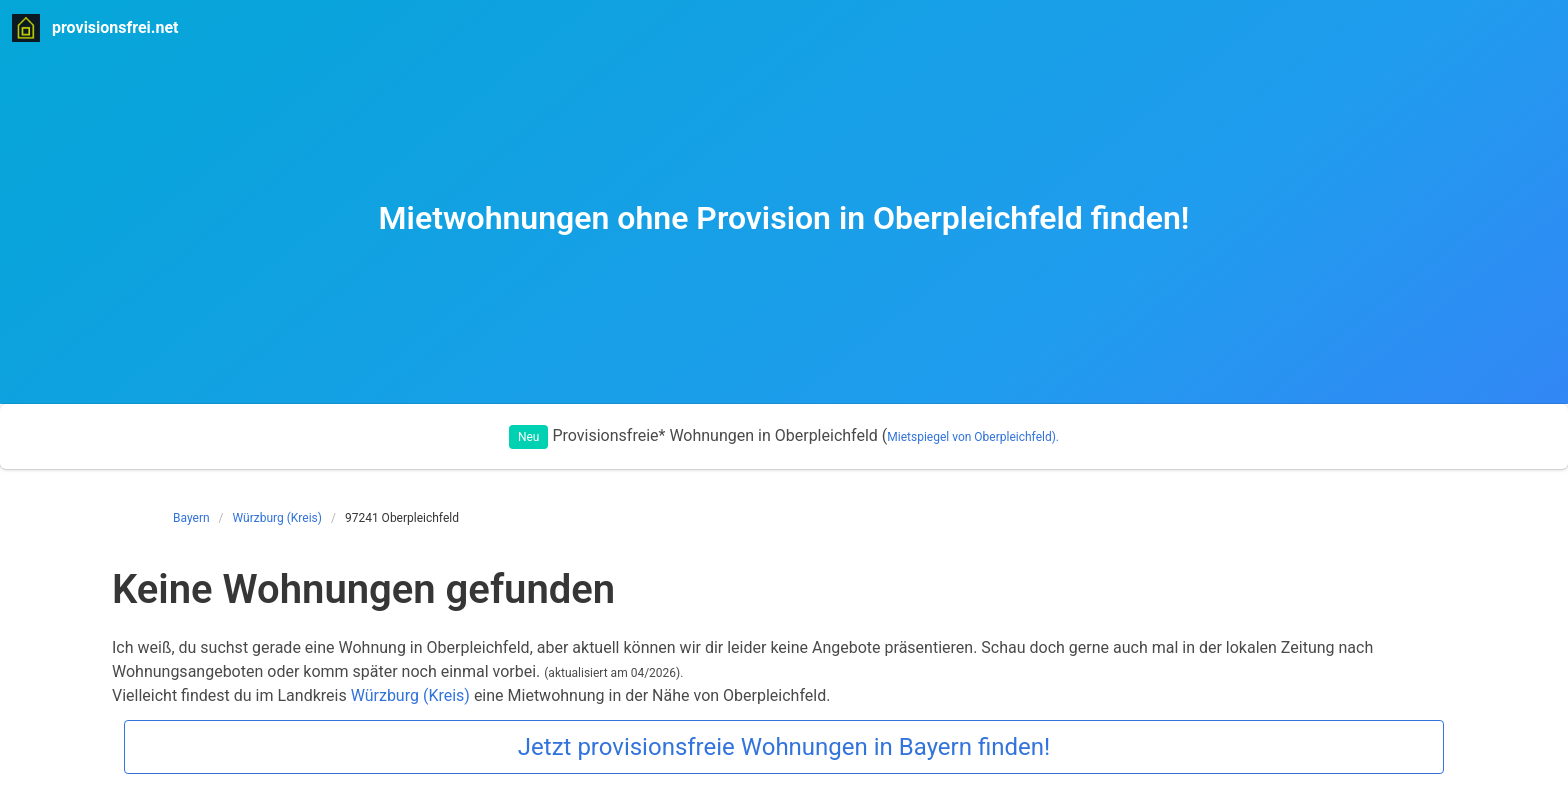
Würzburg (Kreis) (277, 518)
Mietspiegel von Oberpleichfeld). (973, 437)
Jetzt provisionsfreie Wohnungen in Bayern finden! (784, 747)
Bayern (191, 518)
